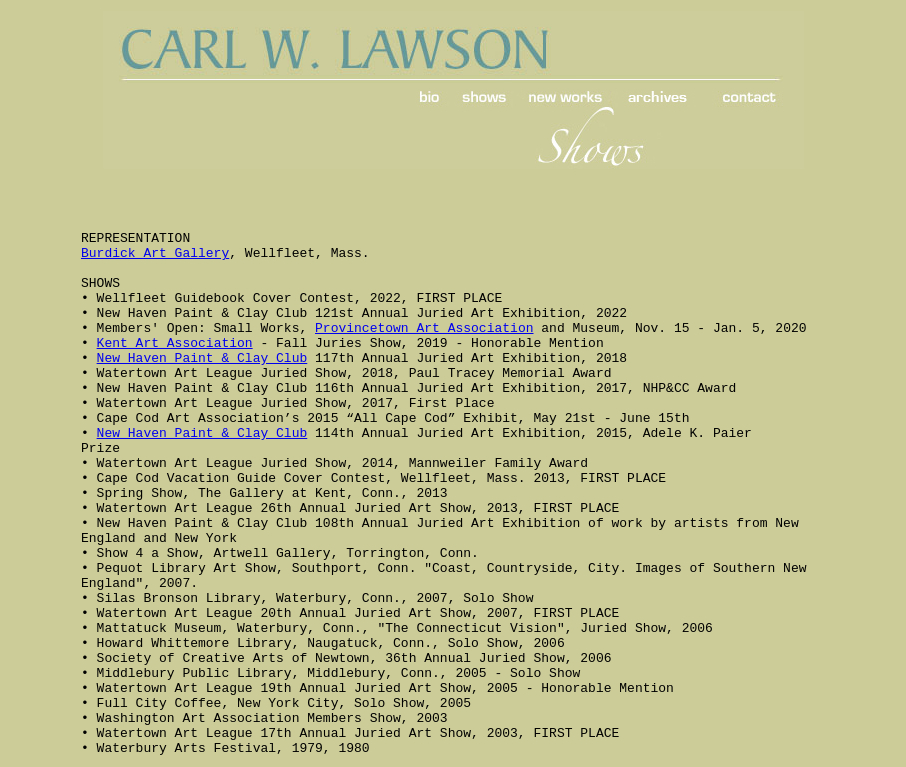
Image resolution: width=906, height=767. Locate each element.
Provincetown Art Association (424, 328)
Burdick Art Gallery (155, 253)
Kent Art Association (175, 343)
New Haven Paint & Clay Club (202, 358)
